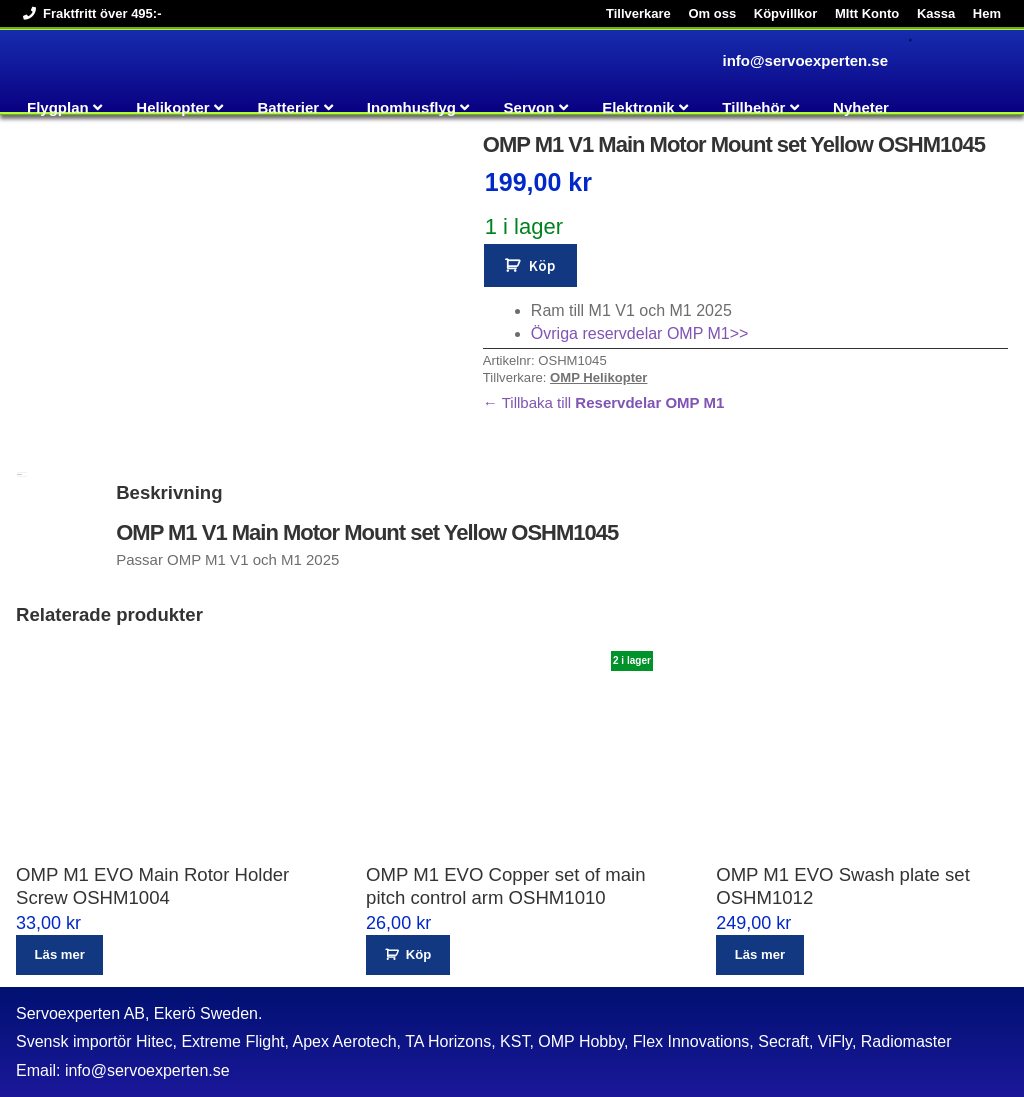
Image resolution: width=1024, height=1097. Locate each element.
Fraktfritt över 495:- (88, 13)
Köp (542, 265)
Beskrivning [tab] (19, 474)
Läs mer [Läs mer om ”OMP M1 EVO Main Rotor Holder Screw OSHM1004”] (60, 954)
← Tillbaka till (604, 402)
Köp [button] (418, 954)
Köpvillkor (786, 13)
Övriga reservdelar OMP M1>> (640, 333)
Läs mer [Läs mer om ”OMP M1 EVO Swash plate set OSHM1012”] (760, 954)
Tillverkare (638, 13)
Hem (987, 13)
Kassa (936, 13)
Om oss (712, 13)
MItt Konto (867, 13)
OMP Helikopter (598, 377)
